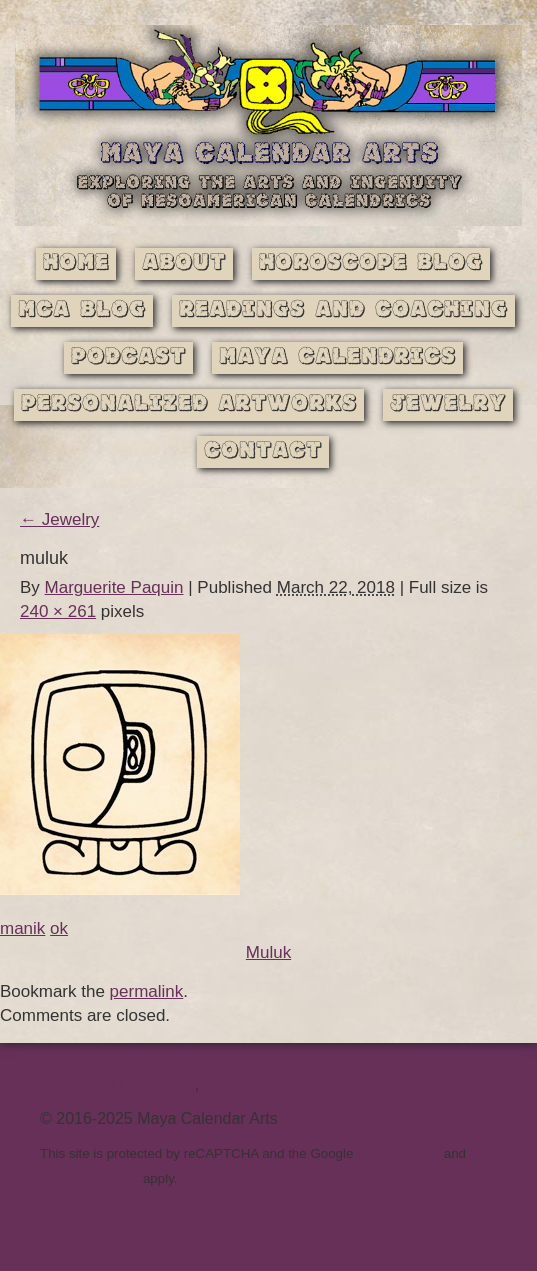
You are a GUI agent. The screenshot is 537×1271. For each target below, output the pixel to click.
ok (59, 928)
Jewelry (448, 404)
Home (76, 263)
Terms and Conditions (117, 1084)
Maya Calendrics (337, 357)
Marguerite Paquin (114, 587)
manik (22, 928)
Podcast (128, 357)
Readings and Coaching (343, 310)
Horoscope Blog (371, 263)
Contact (263, 451)
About (184, 263)
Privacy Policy (254, 1084)
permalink (147, 991)
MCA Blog (82, 310)
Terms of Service (89, 1178)
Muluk (268, 952)
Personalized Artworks (189, 404)
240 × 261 (58, 611)
